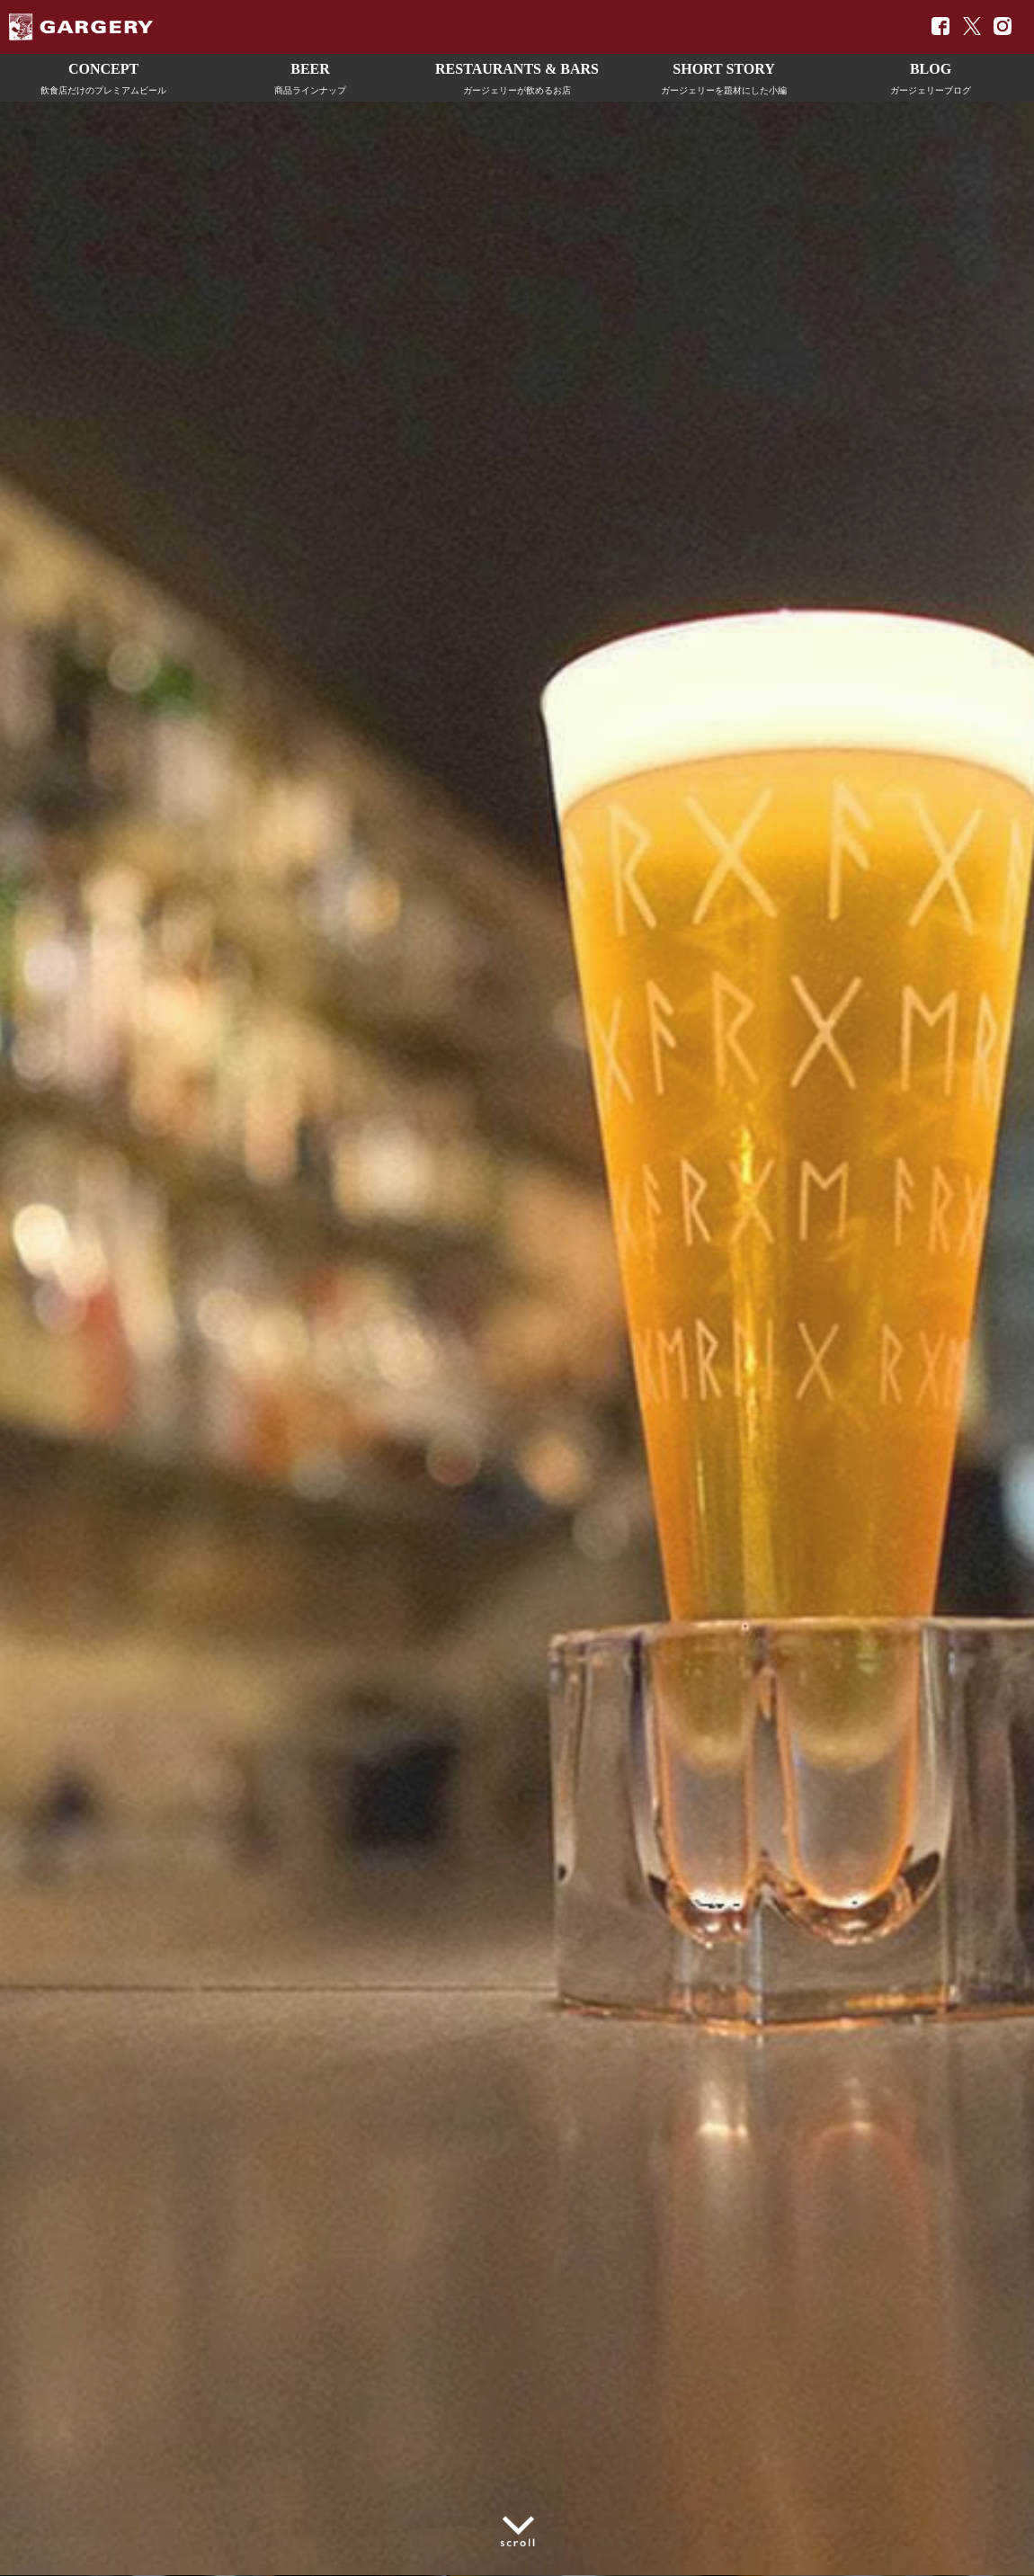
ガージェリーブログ (930, 76)
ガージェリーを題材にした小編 (723, 76)
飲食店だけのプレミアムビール (103, 76)
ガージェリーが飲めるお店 (517, 76)
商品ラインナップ (310, 76)
